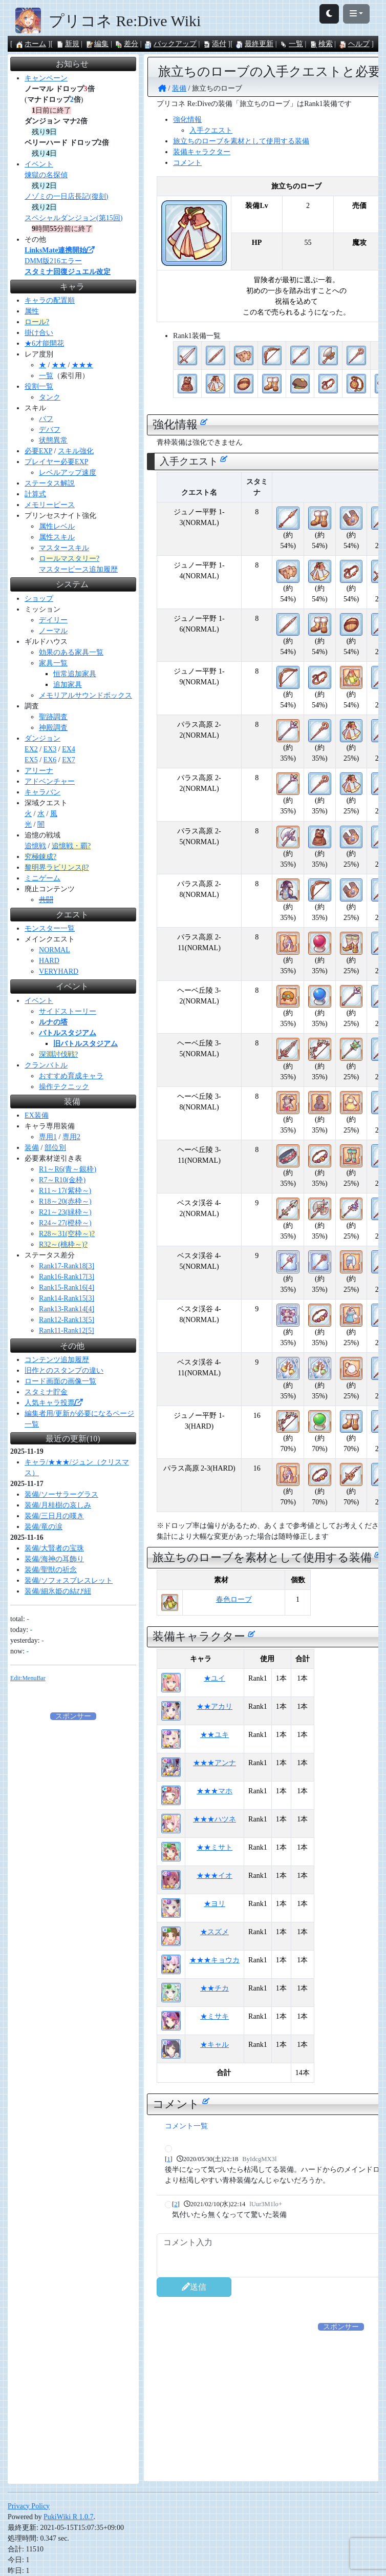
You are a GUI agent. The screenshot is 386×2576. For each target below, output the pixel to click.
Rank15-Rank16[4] (66, 1287)
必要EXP (38, 451)
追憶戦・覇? (71, 846)
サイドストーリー (67, 1011)
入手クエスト (210, 130)
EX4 (68, 749)
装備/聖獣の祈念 (51, 1570)
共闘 (46, 900)
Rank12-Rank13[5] (66, 1320)
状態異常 (53, 440)
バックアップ (170, 44)
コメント (187, 162)
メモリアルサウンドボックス (85, 695)
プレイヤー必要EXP (56, 462)
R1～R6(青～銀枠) (67, 1169)
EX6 (50, 760)
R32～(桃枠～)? (63, 1244)
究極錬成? (40, 857)
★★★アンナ (214, 1763)
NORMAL (54, 950)
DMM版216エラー (53, 261)
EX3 (50, 749)
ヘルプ (354, 44)
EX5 (31, 760)
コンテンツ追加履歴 (57, 1360)
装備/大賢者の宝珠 (54, 1548)
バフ (46, 419)
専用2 (71, 1137)
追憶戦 (35, 846)
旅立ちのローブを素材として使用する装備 (241, 141)
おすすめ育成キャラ (71, 1076)
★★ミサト (214, 1847)
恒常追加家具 (74, 674)
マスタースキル (64, 548)
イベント (39, 164)
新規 (67, 44)
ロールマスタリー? (69, 558)
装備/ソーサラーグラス (61, 1494)
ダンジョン (42, 738)
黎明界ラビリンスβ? (57, 867)
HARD (49, 961)
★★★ (82, 365)
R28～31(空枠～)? (67, 1234)
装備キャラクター (201, 152)
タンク (49, 397)
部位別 (55, 1147)
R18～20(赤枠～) (65, 1201)
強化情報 (187, 119)
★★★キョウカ (214, 1960)
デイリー (53, 620)
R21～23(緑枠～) (65, 1212)
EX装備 (37, 1115)
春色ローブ (234, 1599)
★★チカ (214, 1988)
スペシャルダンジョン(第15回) (73, 218)
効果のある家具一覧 (71, 652)
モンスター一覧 (50, 928)
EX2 (31, 749)
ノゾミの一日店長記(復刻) (66, 196)
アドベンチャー (50, 781)
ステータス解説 (50, 483)
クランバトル (46, 1065)
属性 (32, 311)
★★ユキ (214, 1735)
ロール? (37, 322)
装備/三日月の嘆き (54, 1516)
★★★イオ (214, 1875)
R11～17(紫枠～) (65, 1191)
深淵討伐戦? (58, 1054)
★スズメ (214, 1932)
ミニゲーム (42, 878)
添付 (214, 44)
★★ (59, 365)
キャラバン (42, 792)
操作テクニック (64, 1087)
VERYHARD (58, 971)
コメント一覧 (186, 2126)
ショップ (39, 598)
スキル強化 (76, 451)
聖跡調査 (53, 717)
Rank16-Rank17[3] (66, 1277)
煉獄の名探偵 (46, 175)
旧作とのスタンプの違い (64, 1370)
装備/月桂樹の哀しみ (58, 1505)
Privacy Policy (29, 2506)
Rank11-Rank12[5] (66, 1330)
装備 (32, 1147)
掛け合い (39, 333)
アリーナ (39, 770)
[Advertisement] (303, 2412)
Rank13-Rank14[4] (66, 1309)
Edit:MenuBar (28, 1678)
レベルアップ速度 (67, 472)
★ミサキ (214, 2016)
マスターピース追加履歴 (78, 569)
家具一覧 (53, 663)
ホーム (30, 44)
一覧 (291, 44)
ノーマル (53, 631)
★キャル (214, 2044)
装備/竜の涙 (43, 1527)
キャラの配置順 (50, 300)
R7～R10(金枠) (62, 1180)
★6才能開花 (44, 343)
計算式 (35, 494)
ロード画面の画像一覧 (60, 1381)
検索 (321, 44)
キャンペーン (46, 78)
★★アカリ (214, 1706)
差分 (126, 44)
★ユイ (214, 1678)
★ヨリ (214, 1904)
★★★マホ (214, 1791)
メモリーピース (50, 505)
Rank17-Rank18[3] (66, 1266)
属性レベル (57, 526)
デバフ (49, 429)
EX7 (68, 760)
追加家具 (67, 684)
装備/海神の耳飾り (54, 1559)
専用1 (48, 1137)
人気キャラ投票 (53, 1403)
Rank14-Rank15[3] (66, 1298)
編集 (97, 44)
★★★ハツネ (214, 1819)
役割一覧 (39, 386)
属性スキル (57, 537)
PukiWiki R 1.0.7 (68, 2517)
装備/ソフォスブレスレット (69, 1580)
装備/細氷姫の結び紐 (58, 1591)
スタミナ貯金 (46, 1392)
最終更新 (254, 44)
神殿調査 (53, 727)
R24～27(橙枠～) (65, 1223)
